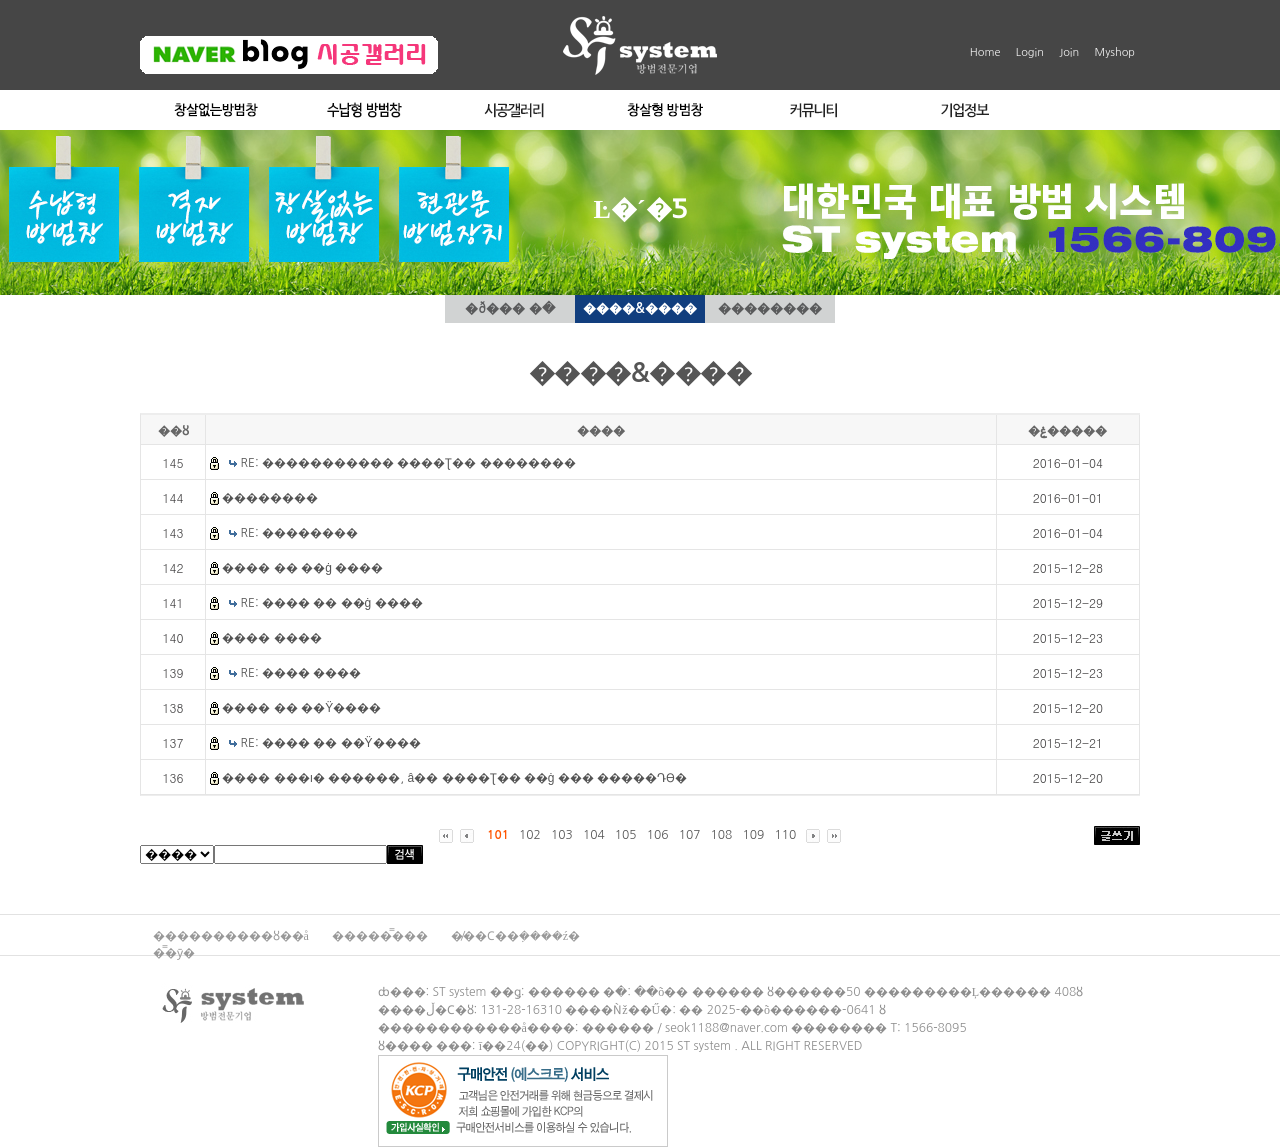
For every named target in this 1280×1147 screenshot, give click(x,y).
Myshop (1115, 52)
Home (985, 52)
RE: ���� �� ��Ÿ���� (331, 743)
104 (594, 835)
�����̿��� (381, 936)
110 (785, 835)
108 (722, 835)
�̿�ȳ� (174, 953)
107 (690, 835)
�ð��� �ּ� (509, 308)
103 (562, 835)
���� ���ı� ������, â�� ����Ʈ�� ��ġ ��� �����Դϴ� (454, 778)
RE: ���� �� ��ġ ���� (332, 603)
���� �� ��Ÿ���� (301, 708)
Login (1030, 52)
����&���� (639, 308)
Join (1069, 52)
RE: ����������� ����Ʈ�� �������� (408, 463)
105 (626, 835)
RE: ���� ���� (301, 673)
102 (530, 835)
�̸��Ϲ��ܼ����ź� (515, 936)
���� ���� (271, 638)
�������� (770, 308)
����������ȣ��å (232, 936)
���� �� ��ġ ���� (302, 568)
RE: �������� (299, 533)
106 (658, 835)
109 (753, 835)
